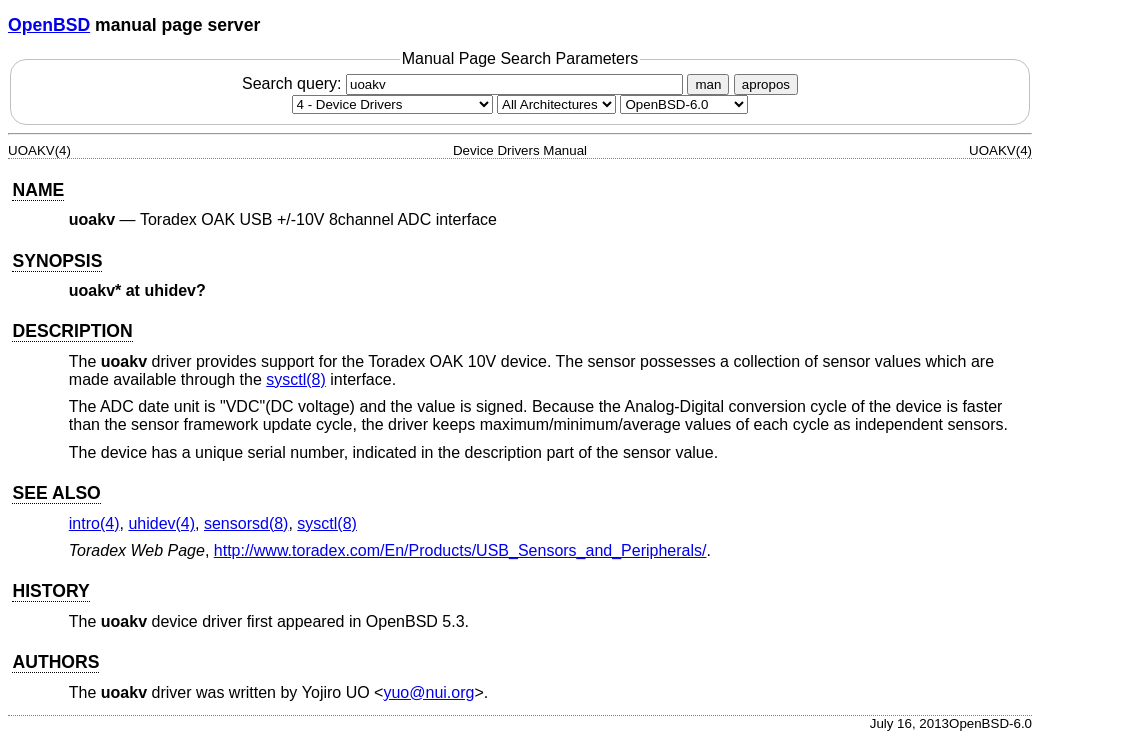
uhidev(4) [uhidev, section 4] (161, 523)
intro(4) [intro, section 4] (94, 523)
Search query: (465, 83)
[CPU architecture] (556, 104)
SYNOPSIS (57, 261)
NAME (38, 190)
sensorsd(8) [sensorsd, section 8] (246, 523)
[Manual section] (392, 104)
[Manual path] (684, 104)
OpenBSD (49, 25)
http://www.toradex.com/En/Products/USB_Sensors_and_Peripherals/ (460, 550)
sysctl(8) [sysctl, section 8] (296, 379)
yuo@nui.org (428, 692)
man (708, 84)
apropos (766, 84)
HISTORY (50, 591)
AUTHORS (55, 662)
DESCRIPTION (72, 331)
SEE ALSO (56, 493)
